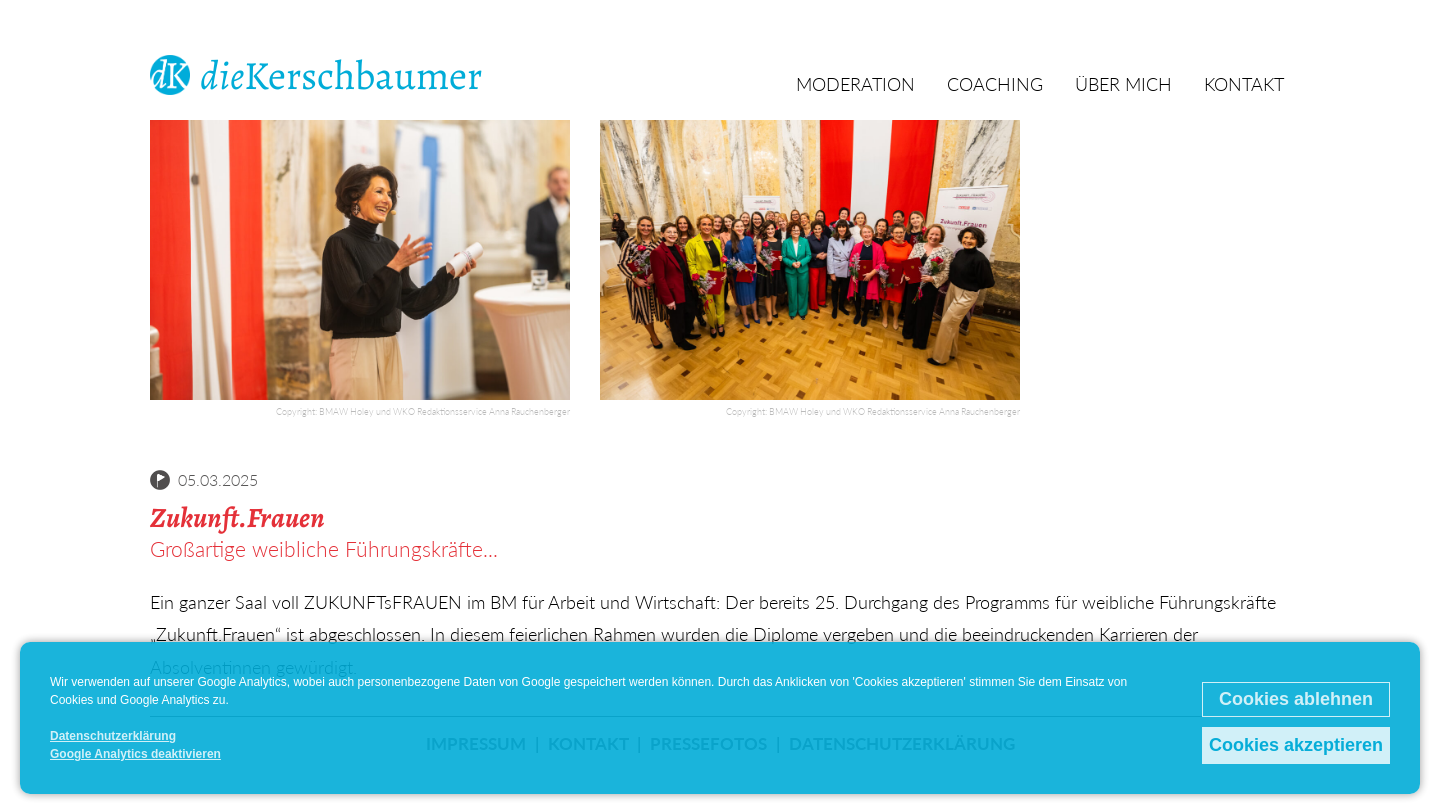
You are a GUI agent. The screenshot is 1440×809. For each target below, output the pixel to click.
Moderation (855, 84)
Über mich (1123, 84)
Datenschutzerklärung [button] (113, 736)
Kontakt (1244, 84)
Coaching (995, 84)
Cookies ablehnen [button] (1296, 699)
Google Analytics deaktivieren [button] (135, 754)
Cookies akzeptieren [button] (1296, 745)
